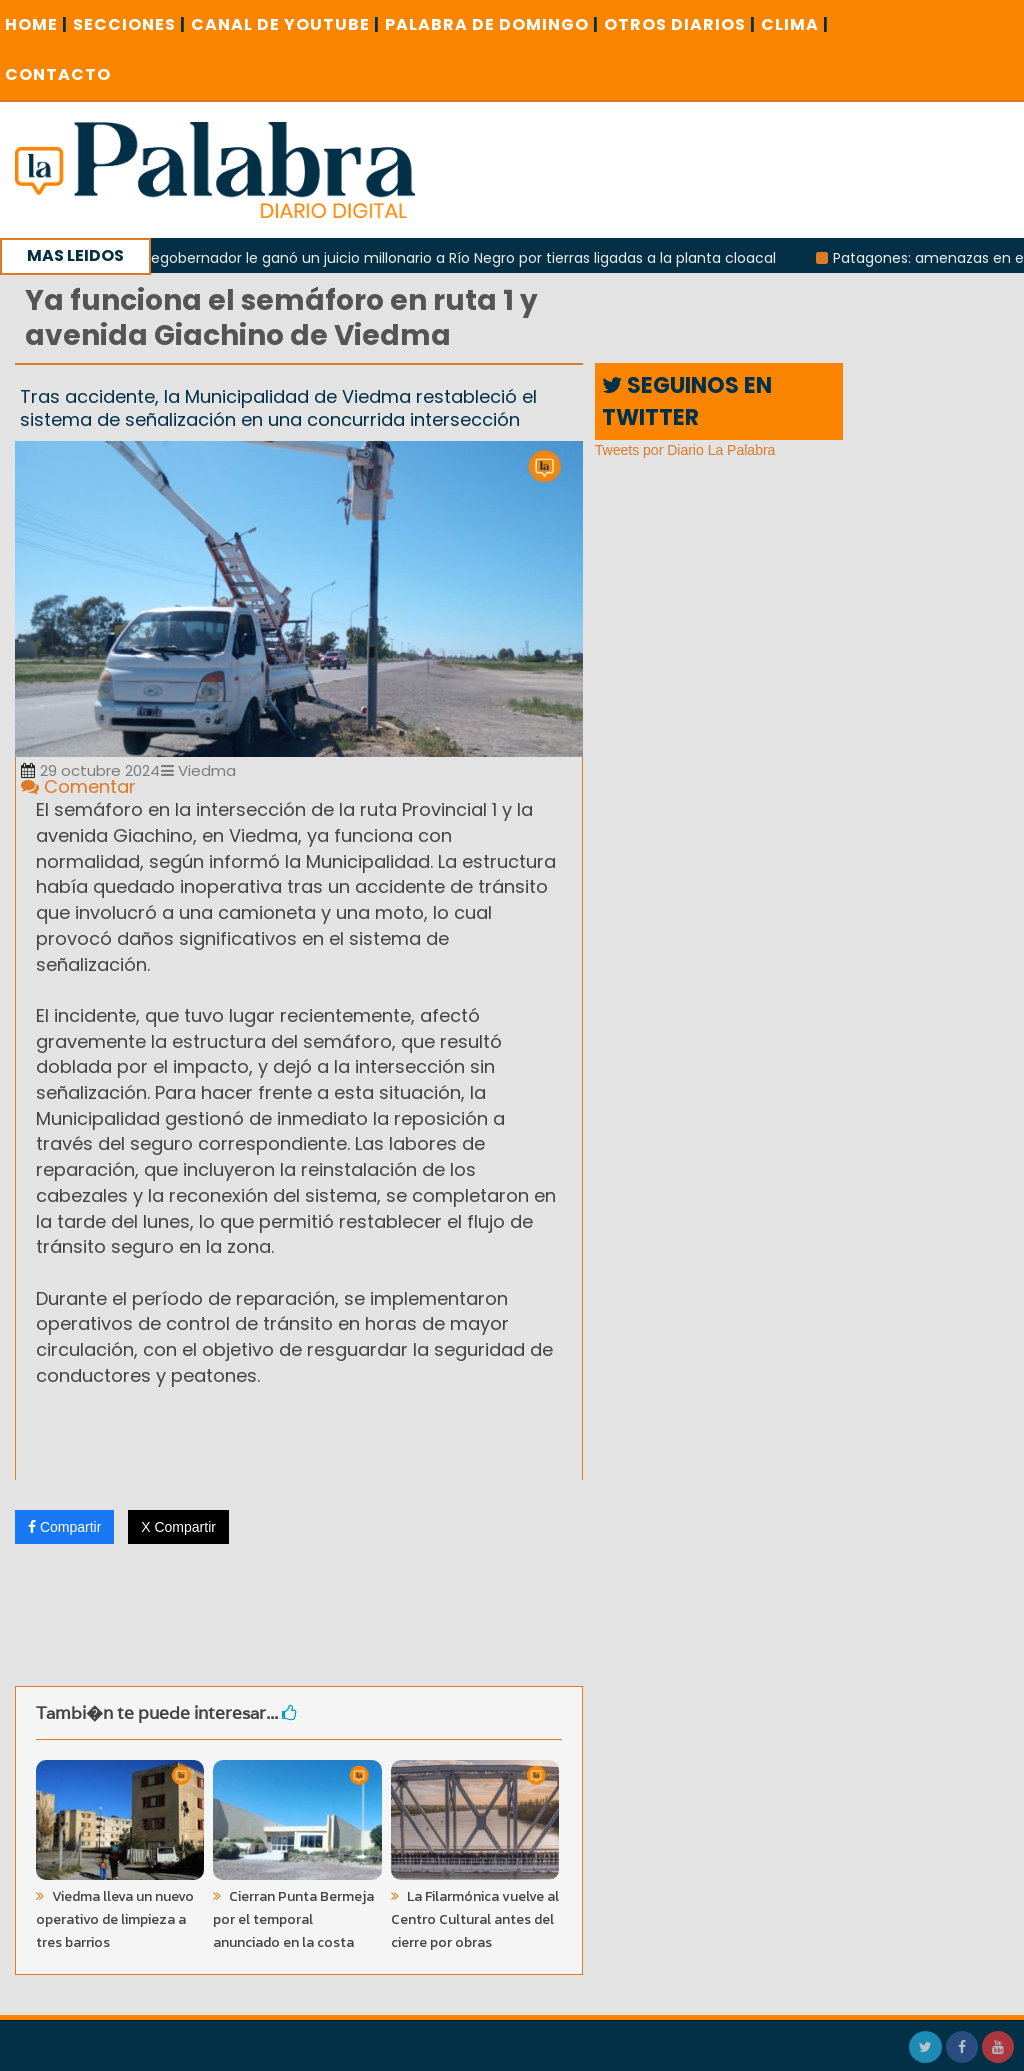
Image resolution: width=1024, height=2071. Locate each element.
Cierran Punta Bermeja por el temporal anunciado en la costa (293, 1919)
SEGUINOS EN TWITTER (687, 401)
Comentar (78, 786)
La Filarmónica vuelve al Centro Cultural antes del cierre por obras (475, 1919)
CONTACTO (58, 74)
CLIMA (795, 24)
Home (36, 24)
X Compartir (178, 1527)
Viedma (198, 770)
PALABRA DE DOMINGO (492, 24)
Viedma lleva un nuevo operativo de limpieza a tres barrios (115, 1919)
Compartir (64, 1527)
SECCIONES (129, 24)
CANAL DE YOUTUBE (285, 24)
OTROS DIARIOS (680, 24)
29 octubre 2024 (90, 770)
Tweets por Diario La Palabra (685, 450)
